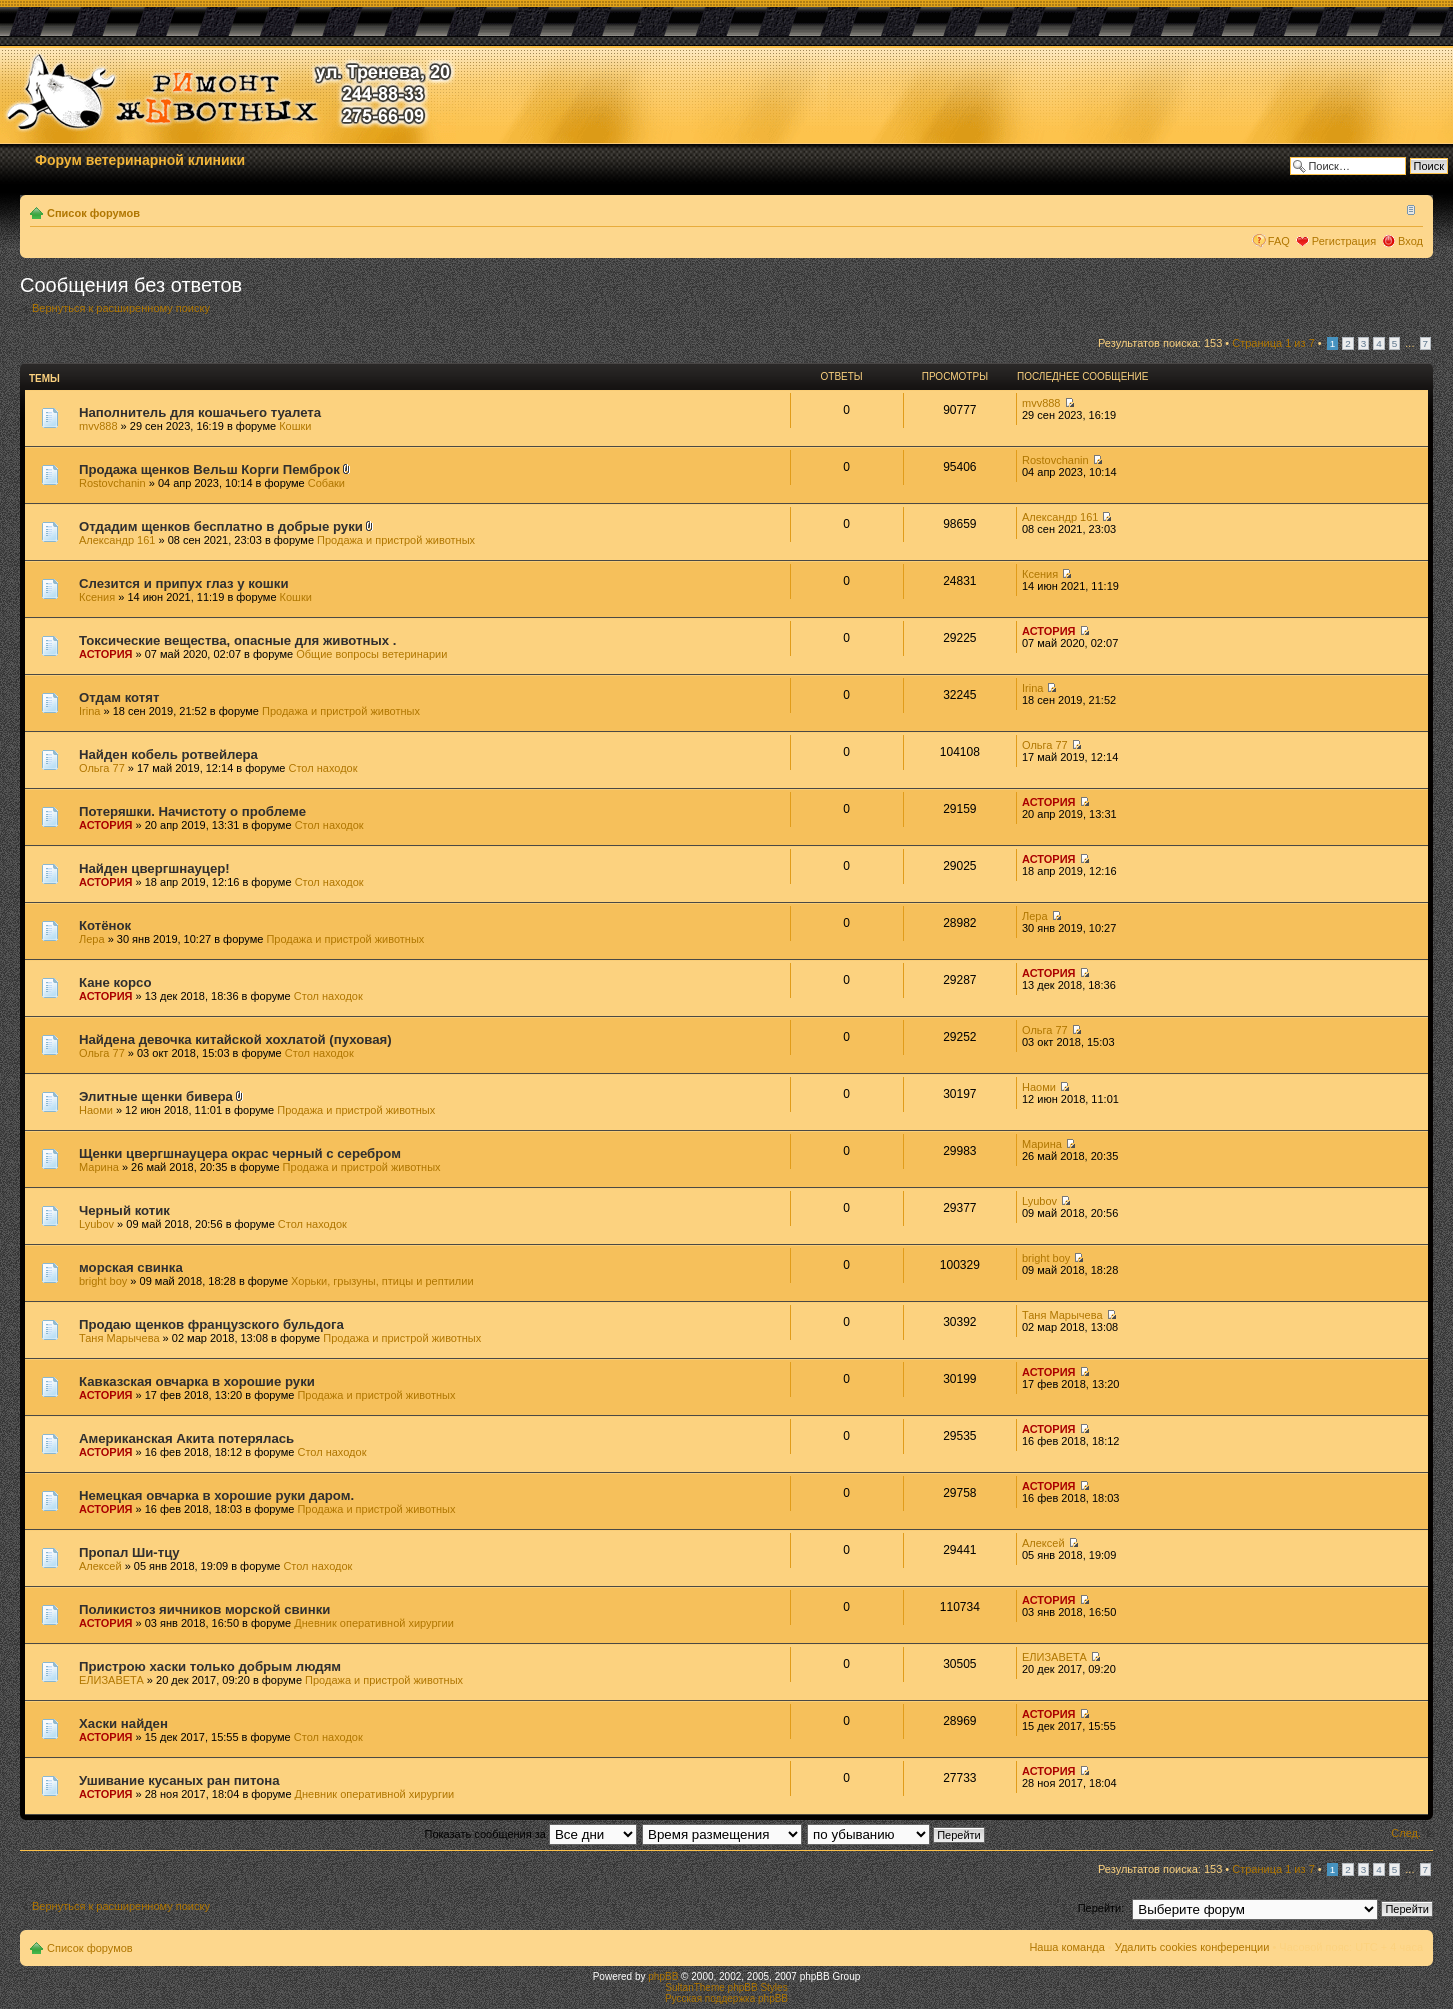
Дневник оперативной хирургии (374, 1623)
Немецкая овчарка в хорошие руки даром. (216, 1495)
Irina (89, 711)
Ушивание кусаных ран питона (179, 1780)
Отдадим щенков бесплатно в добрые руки (221, 526)
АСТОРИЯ (106, 654)
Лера (92, 939)
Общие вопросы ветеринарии (371, 654)
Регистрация (1344, 241)
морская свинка (131, 1267)
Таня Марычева (119, 1338)
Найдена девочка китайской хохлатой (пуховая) (235, 1039)
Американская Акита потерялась (186, 1438)
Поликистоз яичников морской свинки (204, 1609)
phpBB (663, 1976)
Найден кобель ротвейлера (168, 754)
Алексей (100, 1566)
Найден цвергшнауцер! (154, 868)
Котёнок (105, 925)
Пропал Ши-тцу (129, 1552)
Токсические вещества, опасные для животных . (237, 640)
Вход (1410, 241)
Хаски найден (123, 1723)
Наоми (96, 1110)
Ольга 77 (102, 768)
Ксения (97, 597)
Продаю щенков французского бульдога (211, 1324)
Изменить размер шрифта (1408, 209)
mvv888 (98, 426)
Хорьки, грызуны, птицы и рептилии (382, 1281)
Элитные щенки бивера (156, 1096)
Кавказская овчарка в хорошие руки (197, 1381)
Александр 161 (117, 540)
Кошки (295, 426)
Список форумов (93, 213)
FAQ (1279, 241)
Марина (99, 1167)
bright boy (103, 1281)
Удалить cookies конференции (1192, 1947)
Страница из (1273, 343)
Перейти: (1101, 1908)
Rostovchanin (112, 483)
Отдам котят (119, 697)
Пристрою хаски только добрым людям (210, 1666)
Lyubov (96, 1224)
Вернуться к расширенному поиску (121, 308)
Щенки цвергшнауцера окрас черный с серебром (240, 1153)
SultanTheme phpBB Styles (726, 1987)
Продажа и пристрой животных (396, 540)
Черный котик (124, 1210)
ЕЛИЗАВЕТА (111, 1680)
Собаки (326, 483)
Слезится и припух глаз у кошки (184, 583)
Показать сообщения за (531, 1834)
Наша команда (1066, 1947)
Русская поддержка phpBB (726, 1998)
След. (1406, 1833)
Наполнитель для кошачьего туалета (200, 412)
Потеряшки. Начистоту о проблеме (192, 811)
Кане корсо (115, 982)
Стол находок (323, 768)
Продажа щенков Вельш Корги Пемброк (209, 469)
